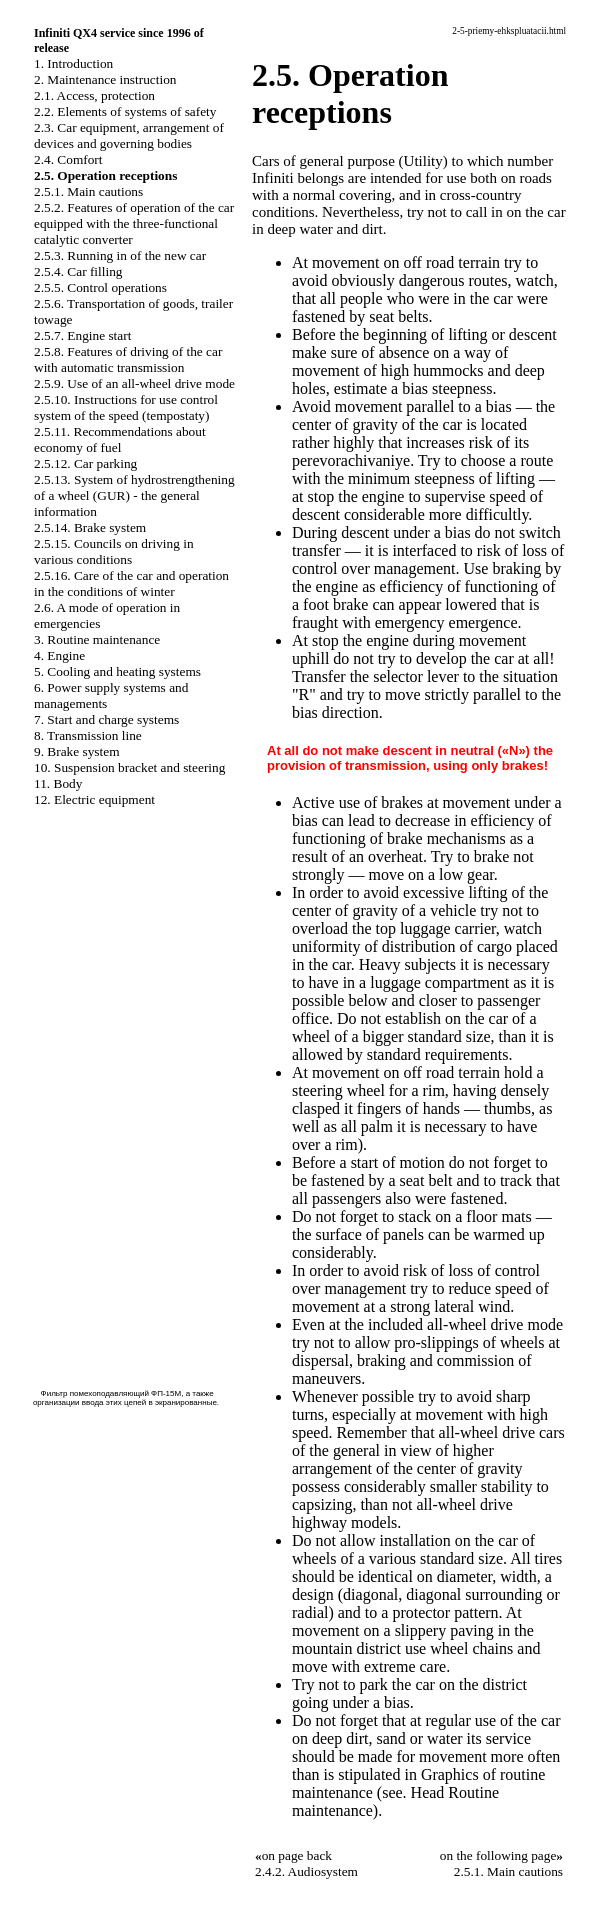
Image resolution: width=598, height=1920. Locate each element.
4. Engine (59, 655)
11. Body (58, 783)
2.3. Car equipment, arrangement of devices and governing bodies (129, 135)
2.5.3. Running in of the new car (120, 255)
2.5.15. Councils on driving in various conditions (114, 551)
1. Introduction (73, 63)
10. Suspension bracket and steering (129, 767)
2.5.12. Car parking (85, 463)
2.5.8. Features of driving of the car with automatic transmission (128, 359)
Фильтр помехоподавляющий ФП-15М (111, 1393)
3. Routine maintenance (97, 639)
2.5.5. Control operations (100, 287)
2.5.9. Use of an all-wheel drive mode (134, 383)
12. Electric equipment (94, 799)
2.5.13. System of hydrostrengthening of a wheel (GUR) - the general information (134, 495)
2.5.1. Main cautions (88, 191)
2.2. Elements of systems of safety (125, 111)
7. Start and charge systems (106, 719)
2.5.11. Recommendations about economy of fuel (120, 439)
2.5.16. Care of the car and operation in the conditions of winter (131, 583)
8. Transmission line (88, 735)
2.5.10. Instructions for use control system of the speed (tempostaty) (126, 407)
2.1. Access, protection (94, 95)
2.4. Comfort (68, 159)
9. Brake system (77, 751)
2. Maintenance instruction (105, 79)
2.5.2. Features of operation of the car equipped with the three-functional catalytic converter (134, 223)
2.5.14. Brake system (90, 527)
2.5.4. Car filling (78, 271)
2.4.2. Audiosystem (306, 1871)
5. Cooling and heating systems (117, 671)
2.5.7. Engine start (82, 335)
